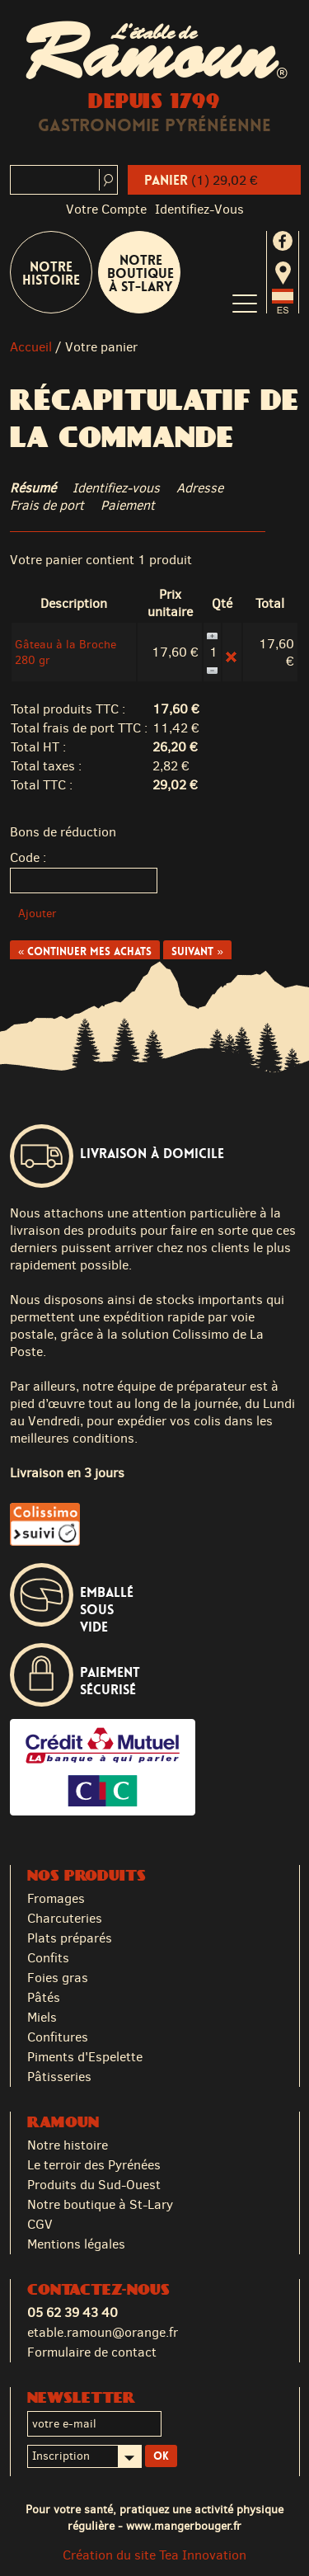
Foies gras (57, 1977)
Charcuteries (64, 1918)
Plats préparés (69, 1938)
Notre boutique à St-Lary (140, 273)
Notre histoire (67, 2145)
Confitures (57, 2037)
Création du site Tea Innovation (154, 2555)
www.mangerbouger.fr (183, 2525)
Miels (42, 2017)
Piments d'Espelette (85, 2056)
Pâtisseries (59, 2076)
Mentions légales (76, 2244)
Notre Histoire (51, 273)
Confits (48, 1957)
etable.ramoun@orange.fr (102, 2332)
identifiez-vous (199, 209)
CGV (40, 2224)
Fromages (56, 1898)
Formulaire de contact (92, 2352)
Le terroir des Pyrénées (94, 2164)
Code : (28, 857)
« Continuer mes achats (85, 951)
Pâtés (43, 1997)
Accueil (31, 347)
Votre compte (106, 209)
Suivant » (196, 951)
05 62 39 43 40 (72, 2312)
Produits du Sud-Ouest (94, 2184)
